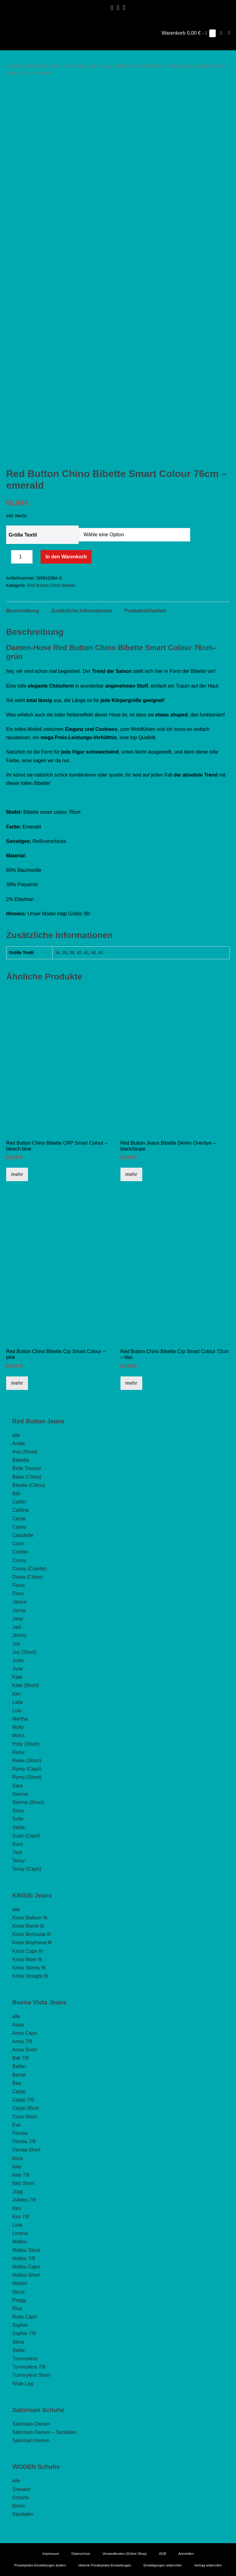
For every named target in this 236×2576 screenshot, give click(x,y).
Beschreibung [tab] (22, 610)
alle (16, 1435)
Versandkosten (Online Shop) (125, 2553)
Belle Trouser (26, 1468)
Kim (16, 1694)
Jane (17, 1618)
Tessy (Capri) (26, 1869)
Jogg (17, 2191)
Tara (17, 1852)
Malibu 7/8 (23, 2258)
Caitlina (20, 1510)
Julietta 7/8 (24, 2199)
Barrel (19, 2074)
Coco (18, 1543)
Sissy (18, 1810)
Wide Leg (22, 2383)
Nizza (18, 2292)
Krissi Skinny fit (28, 1967)
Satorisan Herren (30, 2440)
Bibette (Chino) (28, 1485)
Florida (19, 2133)
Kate (17, 1677)
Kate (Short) (25, 1685)
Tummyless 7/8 (28, 2366)
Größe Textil (23, 534)
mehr (17, 1174)
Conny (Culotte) (29, 1568)
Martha (20, 1718)
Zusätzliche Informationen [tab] (81, 610)
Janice (19, 1601)
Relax (18, 1752)
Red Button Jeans (45, 66)
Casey (19, 1527)
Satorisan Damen (31, 2424)
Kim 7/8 (20, 2216)
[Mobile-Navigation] (229, 32)
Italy (16, 2166)
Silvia (18, 2342)
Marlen (19, 2283)
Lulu (17, 1710)
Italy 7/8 (21, 2175)
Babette (20, 1460)
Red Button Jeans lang (87, 66)
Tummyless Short (31, 2375)
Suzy (17, 1844)
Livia (17, 2225)
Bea (16, 2083)
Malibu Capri (26, 2266)
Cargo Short (25, 2108)
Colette (20, 1551)
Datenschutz (80, 2553)
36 (64, 952)
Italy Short (23, 2183)
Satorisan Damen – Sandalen (44, 2432)
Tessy (18, 1860)
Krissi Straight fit (30, 1976)
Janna (19, 1610)
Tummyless (24, 2358)
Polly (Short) (25, 1744)
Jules (18, 1660)
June (17, 1668)
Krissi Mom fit (27, 1959)
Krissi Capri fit (27, 1951)
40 (79, 952)
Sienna (20, 1794)
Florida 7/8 (24, 2141)
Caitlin (19, 1501)
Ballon (19, 2066)
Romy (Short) (26, 1777)
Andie (18, 1443)
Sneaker (21, 2489)
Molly (18, 1727)
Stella (18, 1827)
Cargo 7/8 (23, 2099)
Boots (18, 2505)
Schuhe (20, 2497)
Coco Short (24, 2116)
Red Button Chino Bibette (137, 66)
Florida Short (26, 2149)
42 (86, 952)
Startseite (15, 66)
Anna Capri (24, 2033)
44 (93, 952)
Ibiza (17, 2158)
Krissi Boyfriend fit (32, 1942)
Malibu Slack (26, 2250)
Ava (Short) (24, 1451)
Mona (18, 1735)
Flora (17, 1593)
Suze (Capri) (26, 1835)
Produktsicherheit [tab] (145, 610)
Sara (17, 1785)
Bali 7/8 (20, 2058)
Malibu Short (26, 2275)
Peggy (19, 2300)
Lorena (20, 2233)
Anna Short (24, 2049)
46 (100, 952)
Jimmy (19, 1635)
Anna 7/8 (22, 2041)
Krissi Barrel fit (28, 1926)
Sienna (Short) (28, 1802)
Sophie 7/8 (24, 2333)
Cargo (19, 2091)
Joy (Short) (24, 1652)
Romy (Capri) (26, 1768)
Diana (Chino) (27, 1577)
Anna (18, 2024)
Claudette (22, 1535)
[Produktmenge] (22, 557)
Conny (19, 1560)
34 (57, 952)
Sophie (20, 2325)
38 (71, 952)
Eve (16, 2125)
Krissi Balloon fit (29, 1917)
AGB (162, 2553)
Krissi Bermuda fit (31, 1934)
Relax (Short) (26, 1760)
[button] (221, 33)
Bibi (16, 1493)
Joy (16, 1643)
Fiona (18, 1585)
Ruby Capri (24, 2316)
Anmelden (186, 2553)
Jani (16, 1627)
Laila (17, 1702)
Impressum (50, 2553)
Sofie (17, 1818)
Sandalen (22, 2514)
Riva (17, 2308)
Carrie (19, 1518)
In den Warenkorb (66, 556)
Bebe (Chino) (26, 1477)
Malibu (19, 2241)
